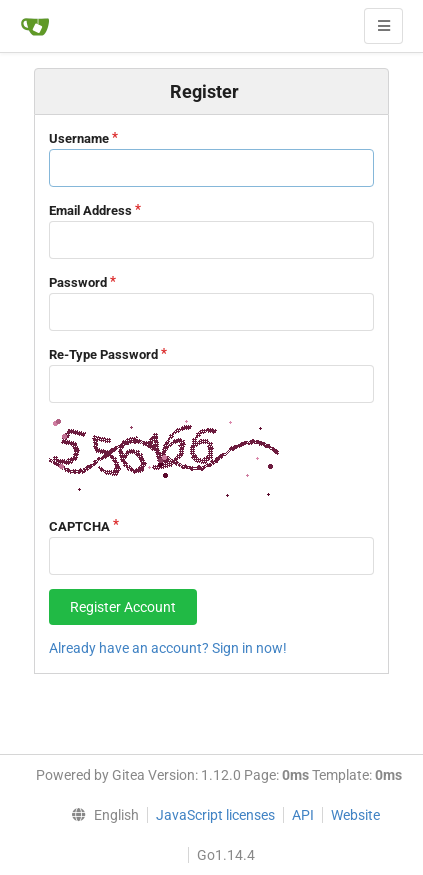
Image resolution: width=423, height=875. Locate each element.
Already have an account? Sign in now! (168, 648)
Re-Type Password (103, 354)
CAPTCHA (79, 526)
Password (78, 282)
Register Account (123, 607)
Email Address (90, 210)
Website (355, 815)
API (303, 815)
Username (79, 138)
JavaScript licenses (215, 815)
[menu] (100, 815)
